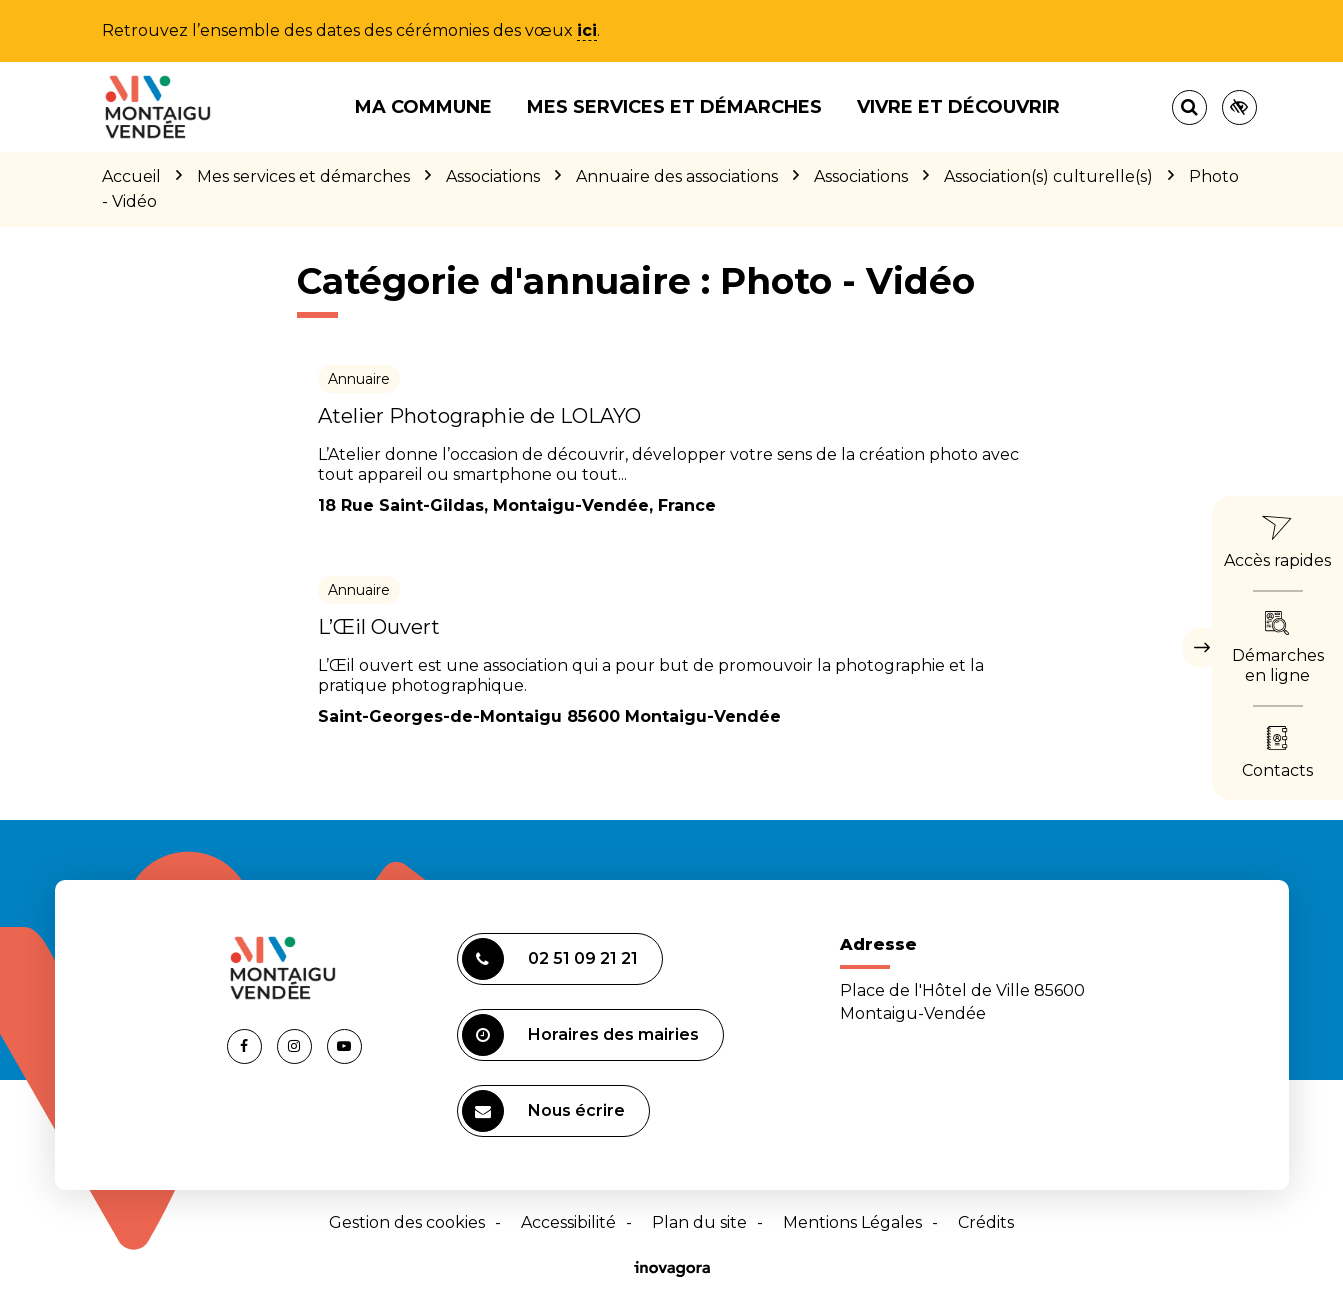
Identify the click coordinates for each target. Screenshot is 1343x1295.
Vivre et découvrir (958, 107)
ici (587, 30)
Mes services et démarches (674, 107)
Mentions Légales (852, 1222)
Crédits (986, 1222)
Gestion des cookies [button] (407, 1222)
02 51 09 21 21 (550, 959)
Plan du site (699, 1222)
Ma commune (423, 107)
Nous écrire (543, 1111)
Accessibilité (568, 1222)
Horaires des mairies (580, 1035)
